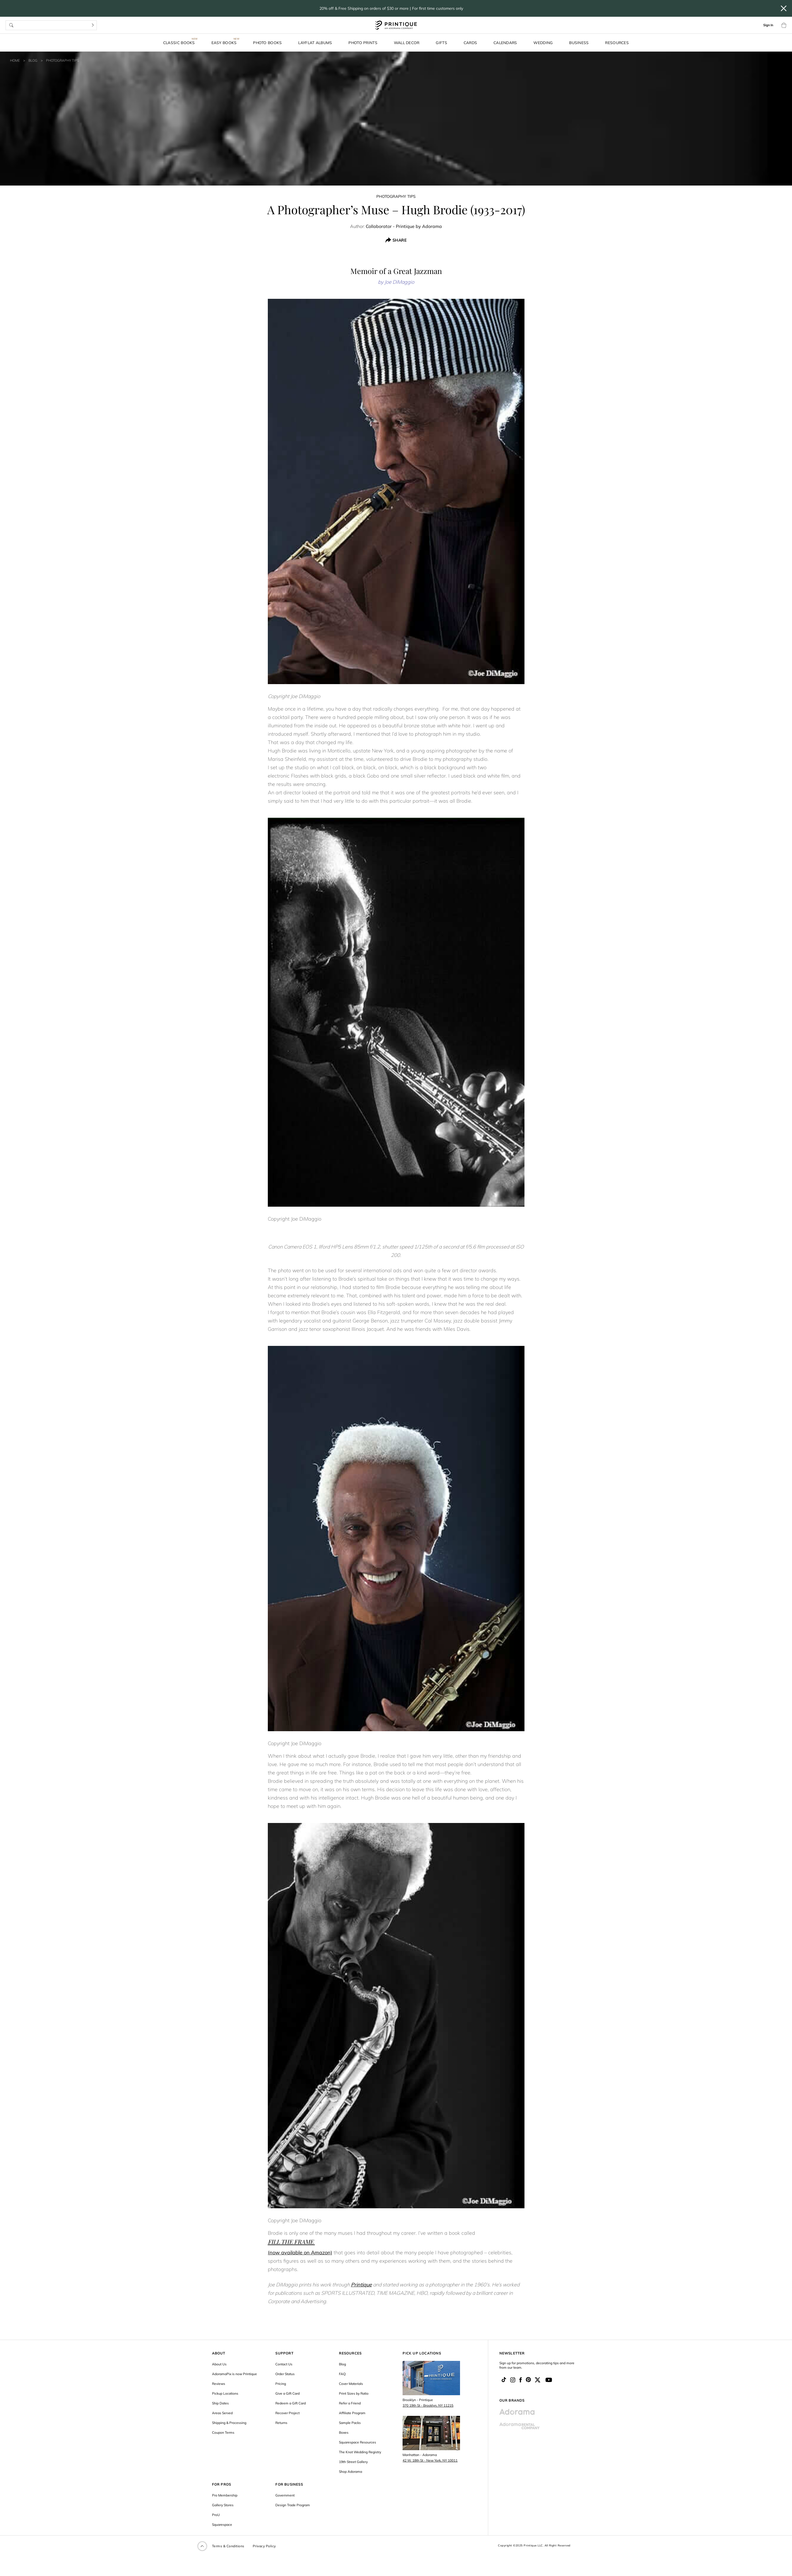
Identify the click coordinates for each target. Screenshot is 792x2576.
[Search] (93, 25)
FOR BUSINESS (289, 2484)
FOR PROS (221, 2484)
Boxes (343, 2432)
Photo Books (267, 42)
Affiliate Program (352, 2413)
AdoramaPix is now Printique (234, 2374)
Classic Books (179, 42)
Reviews (218, 2384)
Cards (470, 42)
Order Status (285, 2374)
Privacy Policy (264, 2546)
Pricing (280, 2384)
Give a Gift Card (287, 2393)
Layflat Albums (315, 42)
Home (15, 60)
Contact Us (283, 2364)
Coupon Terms (223, 2432)
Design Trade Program (292, 2505)
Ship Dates (220, 2403)
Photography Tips (62, 60)
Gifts (441, 42)
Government (285, 2495)
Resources (617, 42)
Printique (361, 2284)
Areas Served (222, 2413)
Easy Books (224, 42)
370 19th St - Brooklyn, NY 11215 (428, 2405)
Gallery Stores (222, 2505)
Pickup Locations (225, 2393)
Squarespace (222, 2524)
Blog (32, 60)
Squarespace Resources (357, 2442)
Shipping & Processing (229, 2423)
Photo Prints (362, 42)
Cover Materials (351, 2384)
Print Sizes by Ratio (354, 2393)
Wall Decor (407, 42)
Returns (281, 2423)
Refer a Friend (350, 2403)
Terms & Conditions (228, 2546)
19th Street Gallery (353, 2462)
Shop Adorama (350, 2471)
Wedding (543, 42)
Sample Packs (350, 2423)
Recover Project (287, 2413)
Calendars (505, 42)
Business (579, 42)
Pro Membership (224, 2495)
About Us (219, 2364)
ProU (216, 2515)
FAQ (342, 2374)
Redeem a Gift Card (290, 2403)
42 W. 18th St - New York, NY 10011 (430, 2460)
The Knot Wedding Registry (360, 2452)
